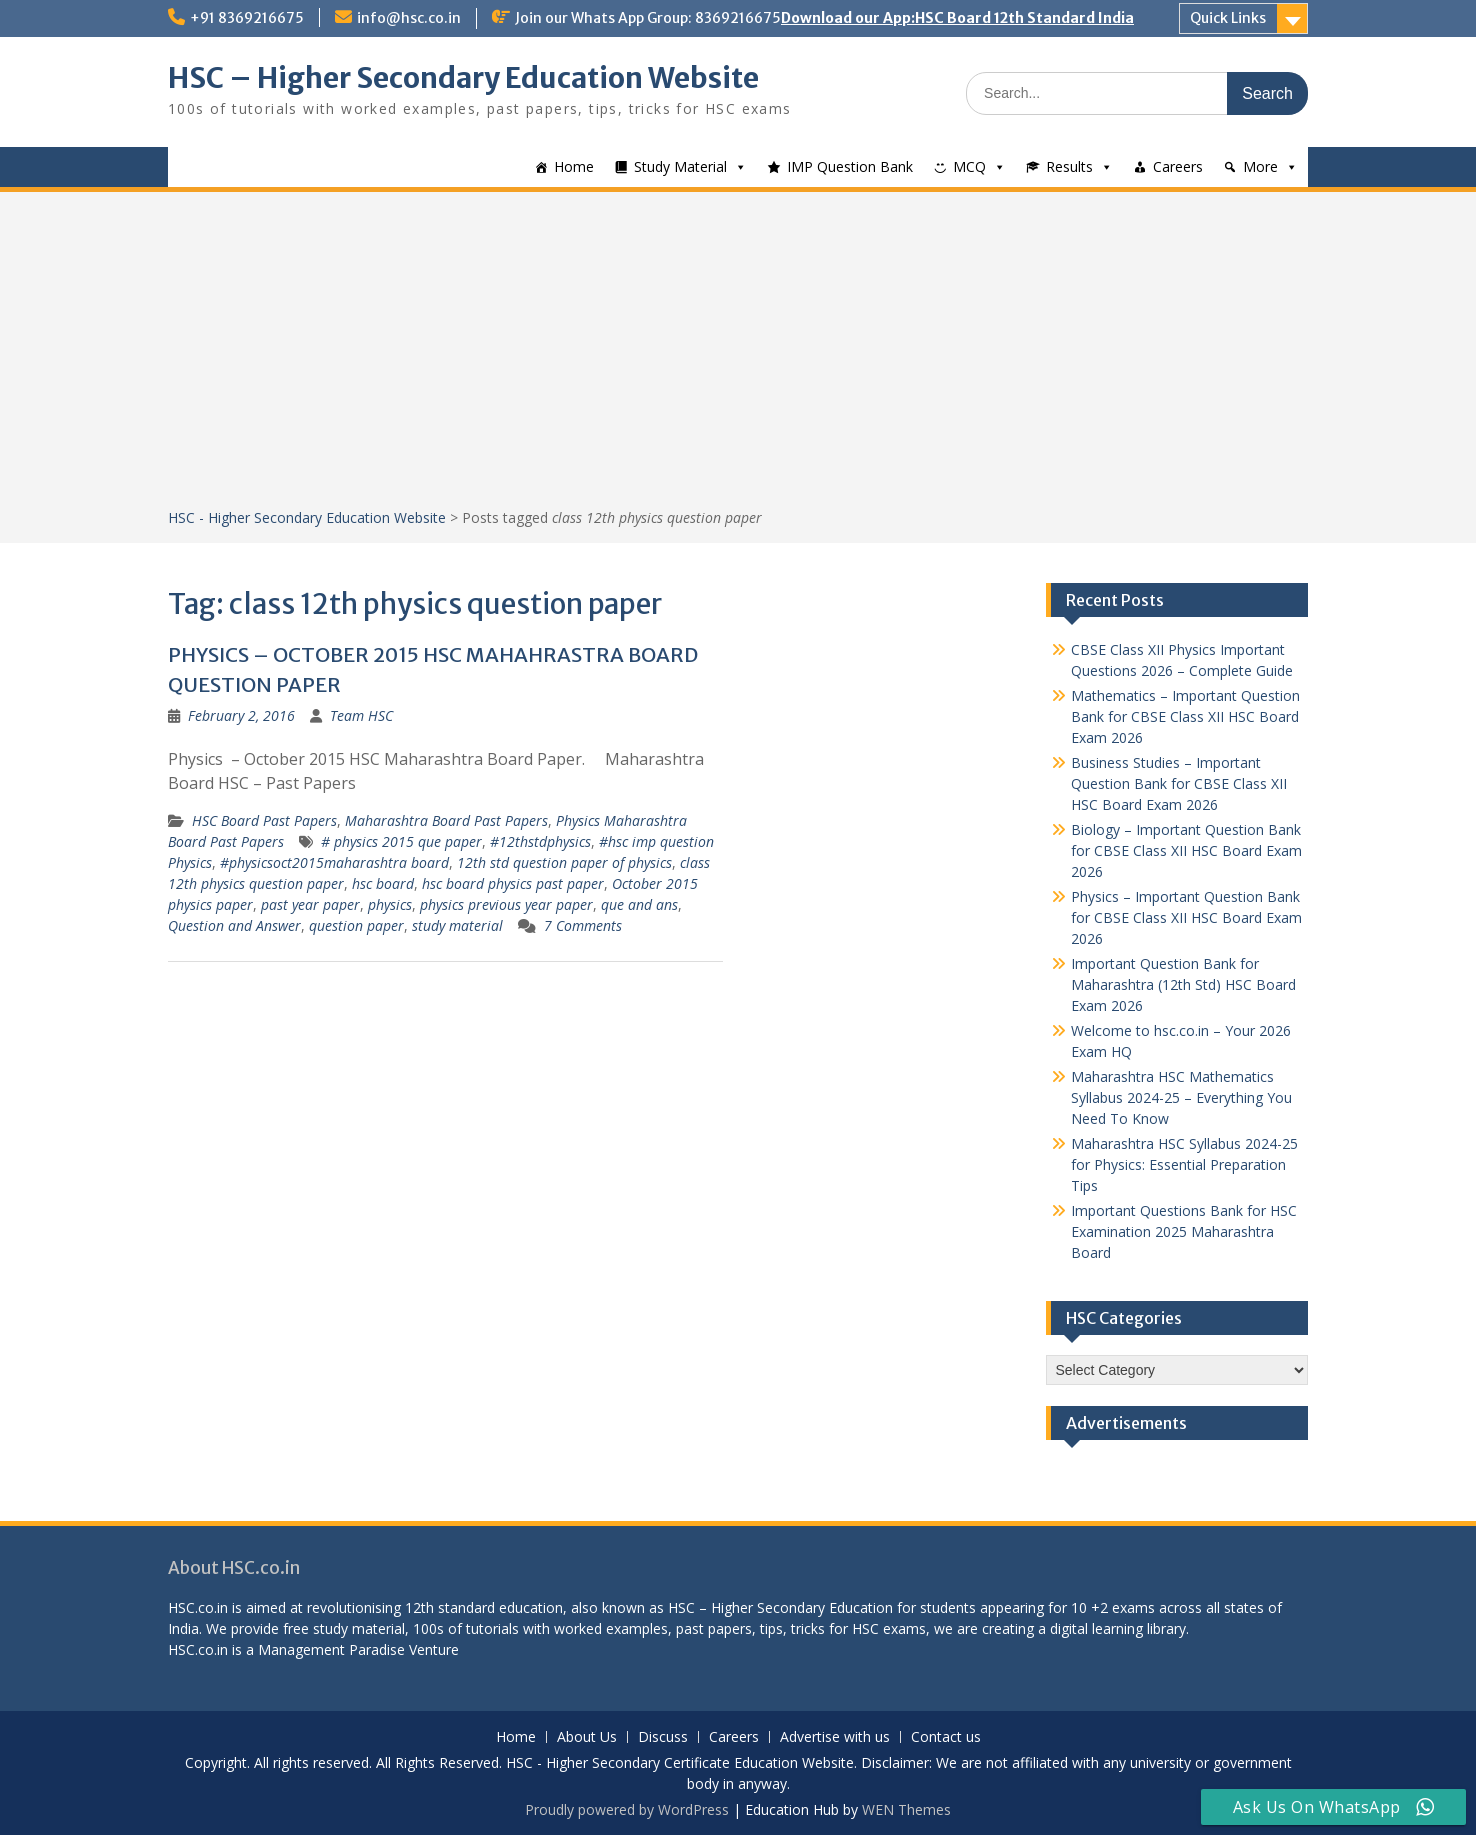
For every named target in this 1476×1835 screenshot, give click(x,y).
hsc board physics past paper (513, 883)
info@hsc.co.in (409, 18)
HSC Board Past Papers (264, 820)
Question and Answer (234, 925)
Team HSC (361, 715)
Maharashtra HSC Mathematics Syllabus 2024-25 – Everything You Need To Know (1181, 1097)
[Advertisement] (738, 357)
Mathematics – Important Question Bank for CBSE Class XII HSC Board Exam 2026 (1185, 716)
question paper (356, 925)
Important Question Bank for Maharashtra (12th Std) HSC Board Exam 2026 (1183, 984)
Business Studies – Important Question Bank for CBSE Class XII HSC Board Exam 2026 (1179, 783)
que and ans (639, 904)
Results (1069, 166)
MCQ (969, 166)
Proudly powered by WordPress (627, 1809)
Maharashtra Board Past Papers (446, 820)
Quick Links (1228, 18)
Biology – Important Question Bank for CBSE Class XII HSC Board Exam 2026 (1186, 850)
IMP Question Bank (850, 166)
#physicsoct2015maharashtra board (334, 862)
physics (390, 904)
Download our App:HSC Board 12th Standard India (957, 18)
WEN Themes (906, 1809)
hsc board (383, 883)
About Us (587, 1737)
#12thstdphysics (540, 841)
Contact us (946, 1737)
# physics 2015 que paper (401, 841)
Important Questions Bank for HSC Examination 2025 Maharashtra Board (1184, 1231)
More (1260, 166)
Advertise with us (835, 1737)
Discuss (663, 1737)
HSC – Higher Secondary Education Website (463, 78)
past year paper (310, 904)
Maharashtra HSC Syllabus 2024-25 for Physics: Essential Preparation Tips (1184, 1164)
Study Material (680, 166)
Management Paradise (331, 1649)
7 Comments (583, 925)
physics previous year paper (506, 904)
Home (574, 166)
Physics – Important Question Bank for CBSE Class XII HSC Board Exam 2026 (1186, 917)
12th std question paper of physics (564, 862)
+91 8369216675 (247, 18)
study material (457, 925)
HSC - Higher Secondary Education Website (307, 517)
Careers (1178, 166)
